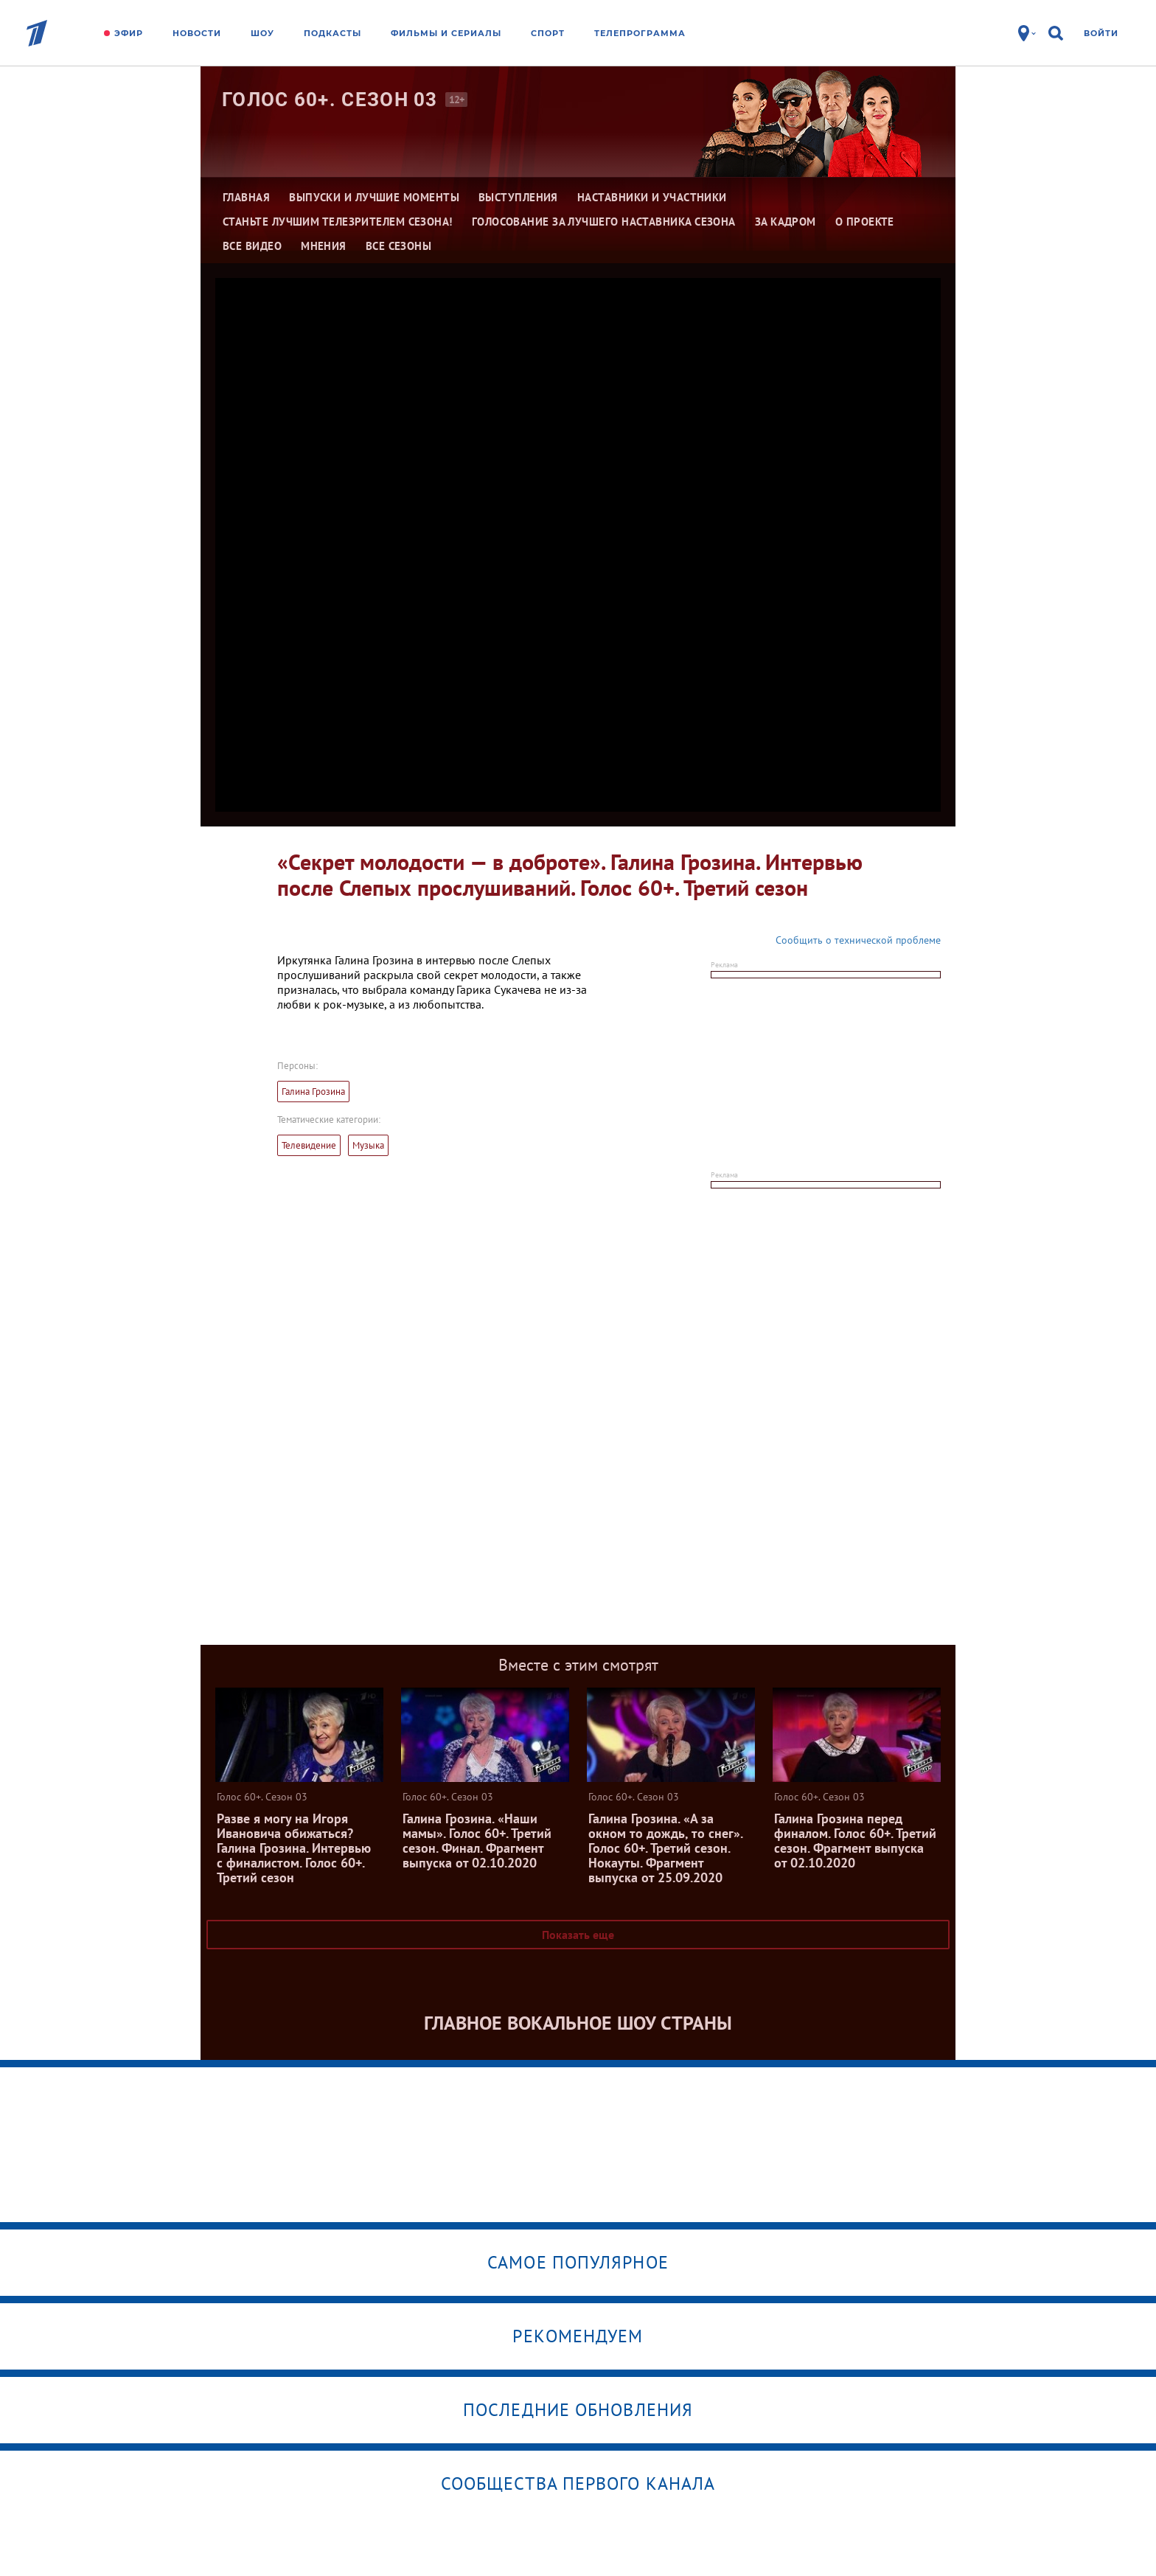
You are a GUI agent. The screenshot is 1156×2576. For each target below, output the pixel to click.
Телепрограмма (640, 33)
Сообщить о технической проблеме (858, 940)
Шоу (262, 33)
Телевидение (309, 1145)
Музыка (368, 1145)
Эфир (128, 33)
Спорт (548, 33)
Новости (197, 33)
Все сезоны (399, 246)
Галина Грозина (313, 1091)
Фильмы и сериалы (446, 33)
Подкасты (332, 33)
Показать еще (578, 1934)
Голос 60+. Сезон (330, 99)
